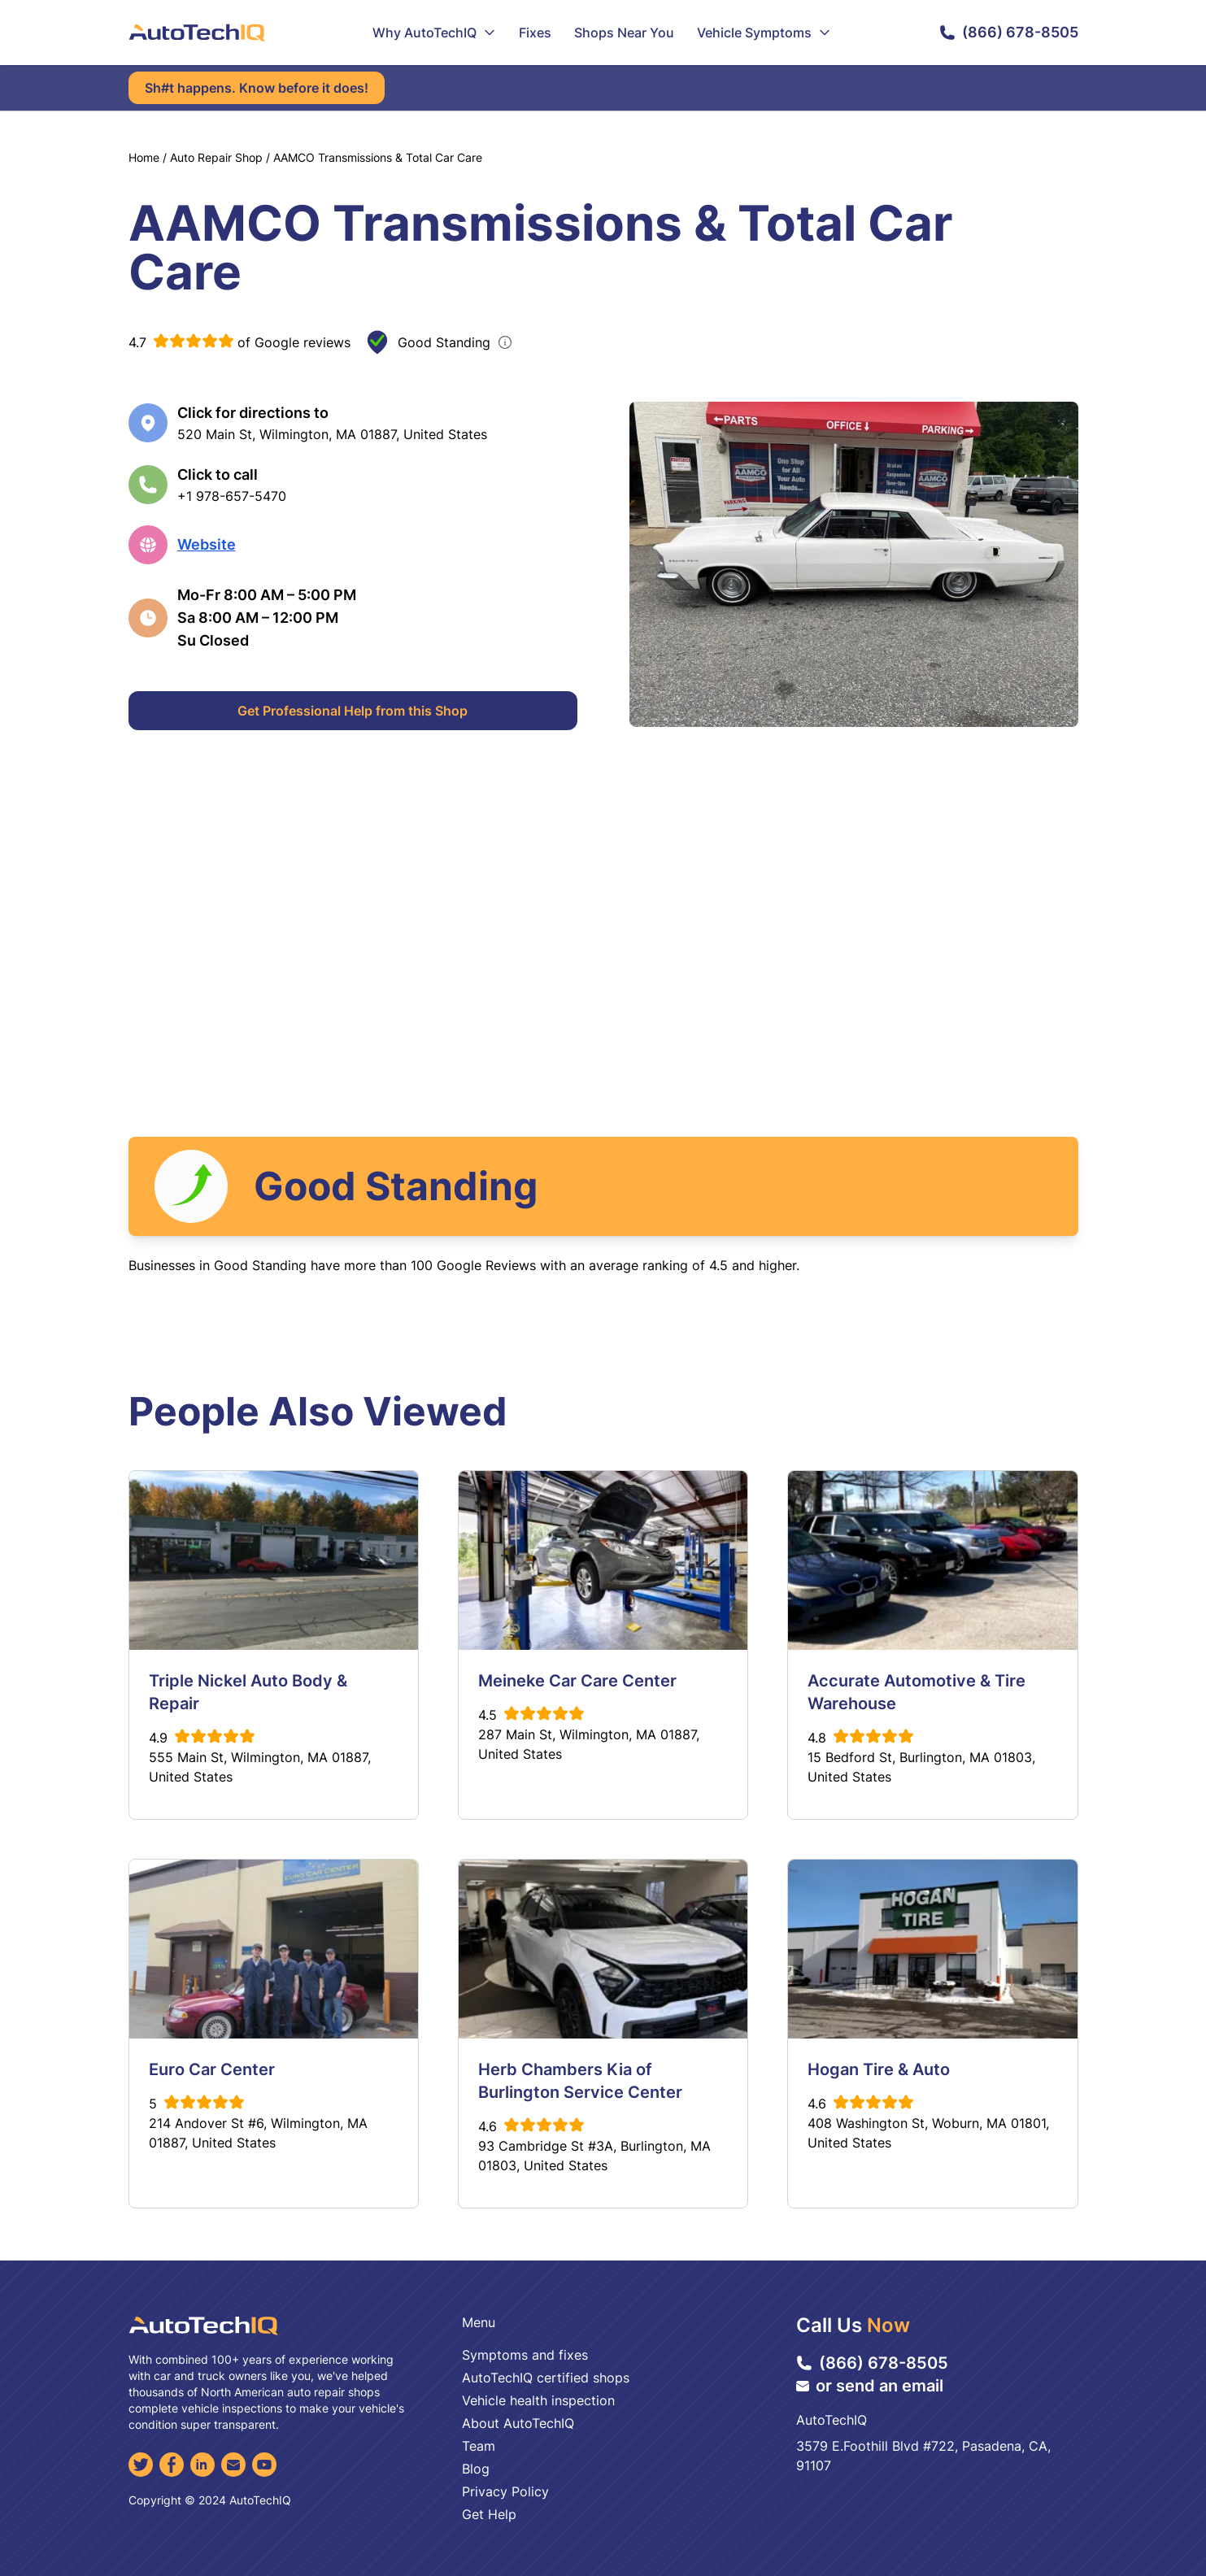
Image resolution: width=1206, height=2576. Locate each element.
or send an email (869, 2385)
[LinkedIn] (202, 2464)
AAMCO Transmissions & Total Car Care (377, 157)
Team (478, 2446)
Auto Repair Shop (216, 157)
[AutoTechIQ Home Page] (196, 32)
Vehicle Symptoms (764, 32)
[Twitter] (140, 2464)
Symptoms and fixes (525, 2355)
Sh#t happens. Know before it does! (256, 88)
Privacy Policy (505, 2491)
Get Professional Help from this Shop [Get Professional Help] (352, 711)
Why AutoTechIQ (434, 32)
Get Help (489, 2514)
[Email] (233, 2464)
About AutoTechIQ (518, 2423)
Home (143, 157)
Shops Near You (624, 32)
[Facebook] (171, 2464)
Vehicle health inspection (538, 2400)
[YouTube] (264, 2464)
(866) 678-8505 (1008, 32)
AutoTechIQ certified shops (545, 2377)
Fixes (535, 32)
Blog (476, 2469)
